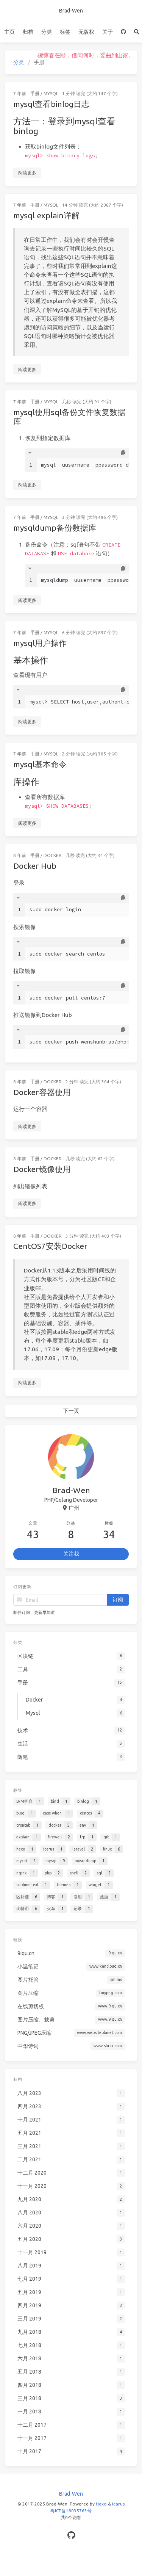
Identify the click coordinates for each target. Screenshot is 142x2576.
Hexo (101, 2503)
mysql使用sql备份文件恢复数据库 (69, 416)
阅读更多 (27, 172)
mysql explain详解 (46, 215)
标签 (65, 32)
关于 (107, 32)
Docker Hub (41, 862)
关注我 (71, 1554)
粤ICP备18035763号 (71, 2510)
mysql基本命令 (42, 762)
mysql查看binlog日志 (51, 103)
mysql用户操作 (40, 642)
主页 (9, 32)
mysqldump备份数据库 (54, 527)
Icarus (118, 2503)
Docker (55, 853)
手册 (34, 93)
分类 (46, 32)
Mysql (51, 93)
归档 (28, 32)
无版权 (86, 32)
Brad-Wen (71, 11)
